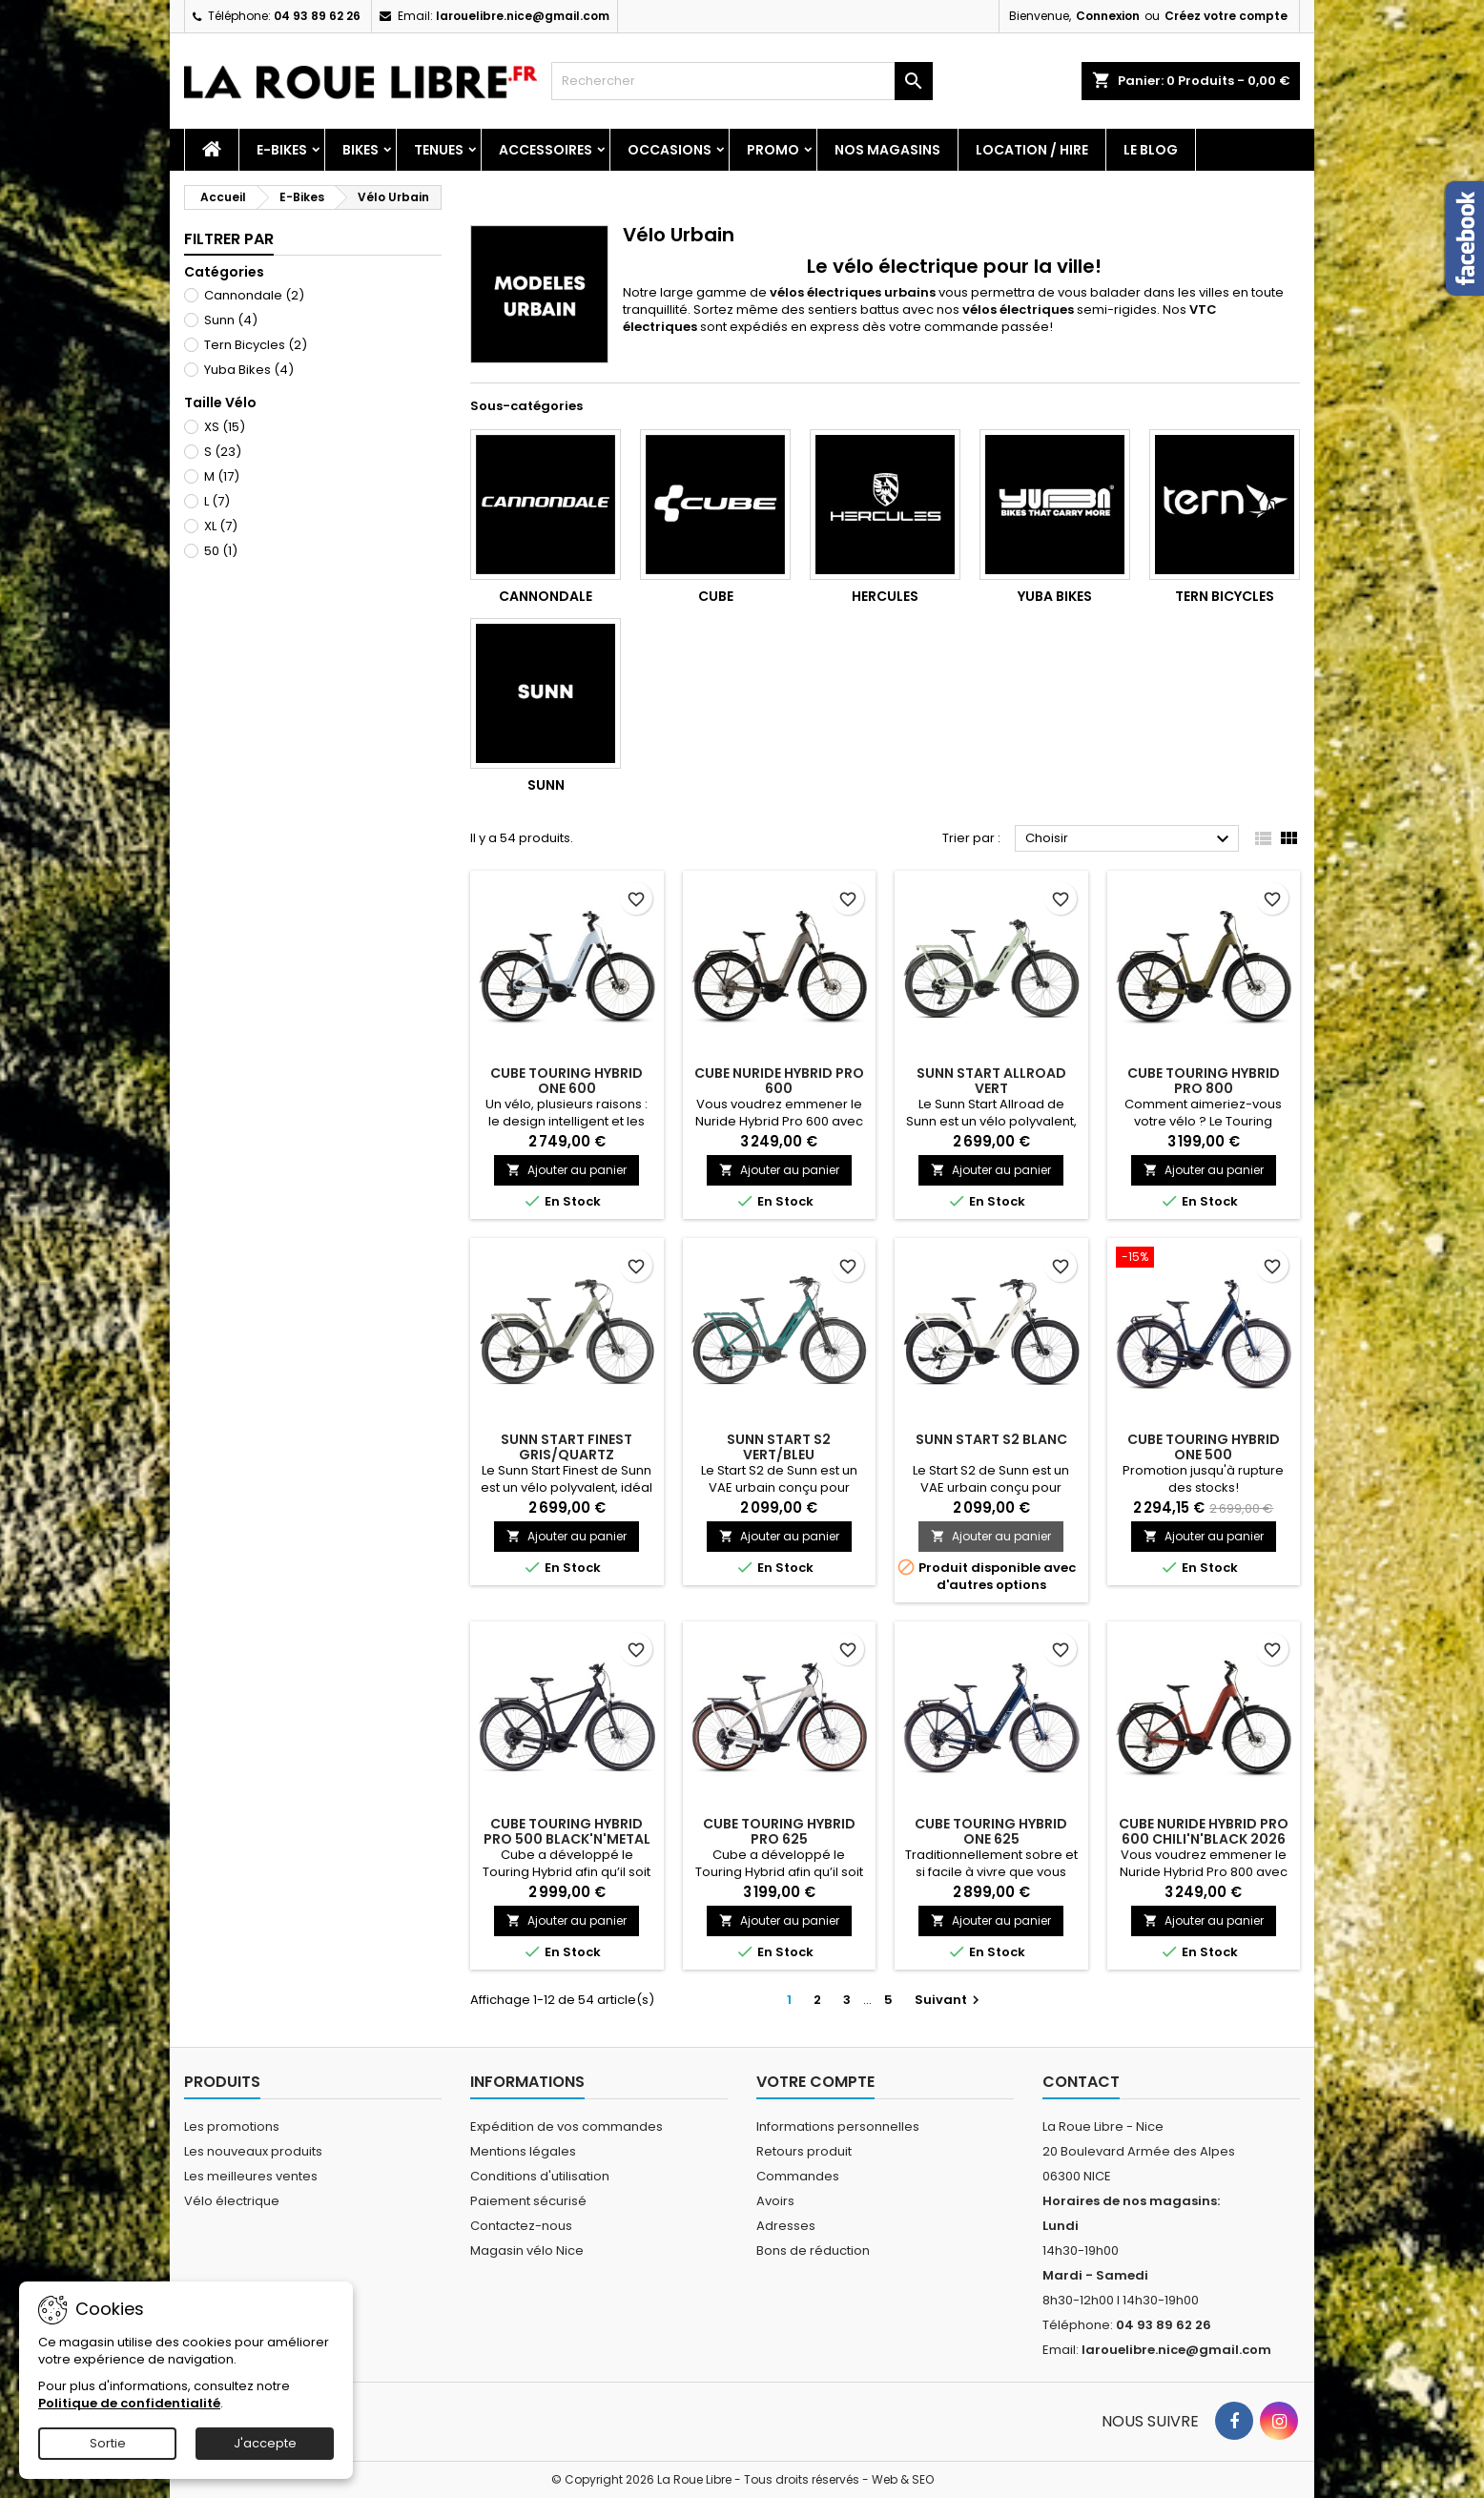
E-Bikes (282, 149)
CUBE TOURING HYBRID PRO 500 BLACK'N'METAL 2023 (567, 1839)
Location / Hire (1032, 149)
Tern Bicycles (255, 345)
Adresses (785, 2226)
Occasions (669, 149)
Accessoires (545, 149)
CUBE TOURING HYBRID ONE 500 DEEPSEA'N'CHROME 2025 (1203, 1454)
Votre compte (815, 2082)
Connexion (1108, 16)
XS (224, 427)
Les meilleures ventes (251, 2176)
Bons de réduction (813, 2250)
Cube (715, 596)
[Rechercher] (742, 81)
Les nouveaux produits (253, 2151)
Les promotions (231, 2126)
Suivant (949, 2000)
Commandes (797, 2176)
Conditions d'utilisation (539, 2176)
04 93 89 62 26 (317, 16)
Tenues (439, 149)
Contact (1081, 2082)
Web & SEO (903, 2479)
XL (220, 526)
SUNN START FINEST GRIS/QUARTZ (566, 1447)
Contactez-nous (521, 2226)
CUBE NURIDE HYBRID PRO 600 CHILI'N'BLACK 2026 (1203, 1831)
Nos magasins (887, 149)
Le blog (1150, 149)
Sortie (108, 2443)
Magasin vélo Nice (527, 2250)
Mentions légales (523, 2151)
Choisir (1129, 839)
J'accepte (265, 2443)
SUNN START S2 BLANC (991, 1439)
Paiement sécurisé (528, 2201)
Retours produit (804, 2151)
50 (220, 551)
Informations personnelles (837, 2126)
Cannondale (254, 295)
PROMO (773, 149)
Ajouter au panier (566, 1170)
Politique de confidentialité (129, 2403)
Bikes (360, 149)
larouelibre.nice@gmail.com (522, 16)
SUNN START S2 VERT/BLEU (779, 1447)
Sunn (231, 320)
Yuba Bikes (249, 370)
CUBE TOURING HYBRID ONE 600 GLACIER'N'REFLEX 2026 (566, 1088)
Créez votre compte (1226, 16)
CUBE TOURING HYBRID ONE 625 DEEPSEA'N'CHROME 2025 (991, 1839)
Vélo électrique (231, 2201)
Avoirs (775, 2201)
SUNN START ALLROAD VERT (991, 1080)
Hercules (885, 596)
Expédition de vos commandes (566, 2126)
